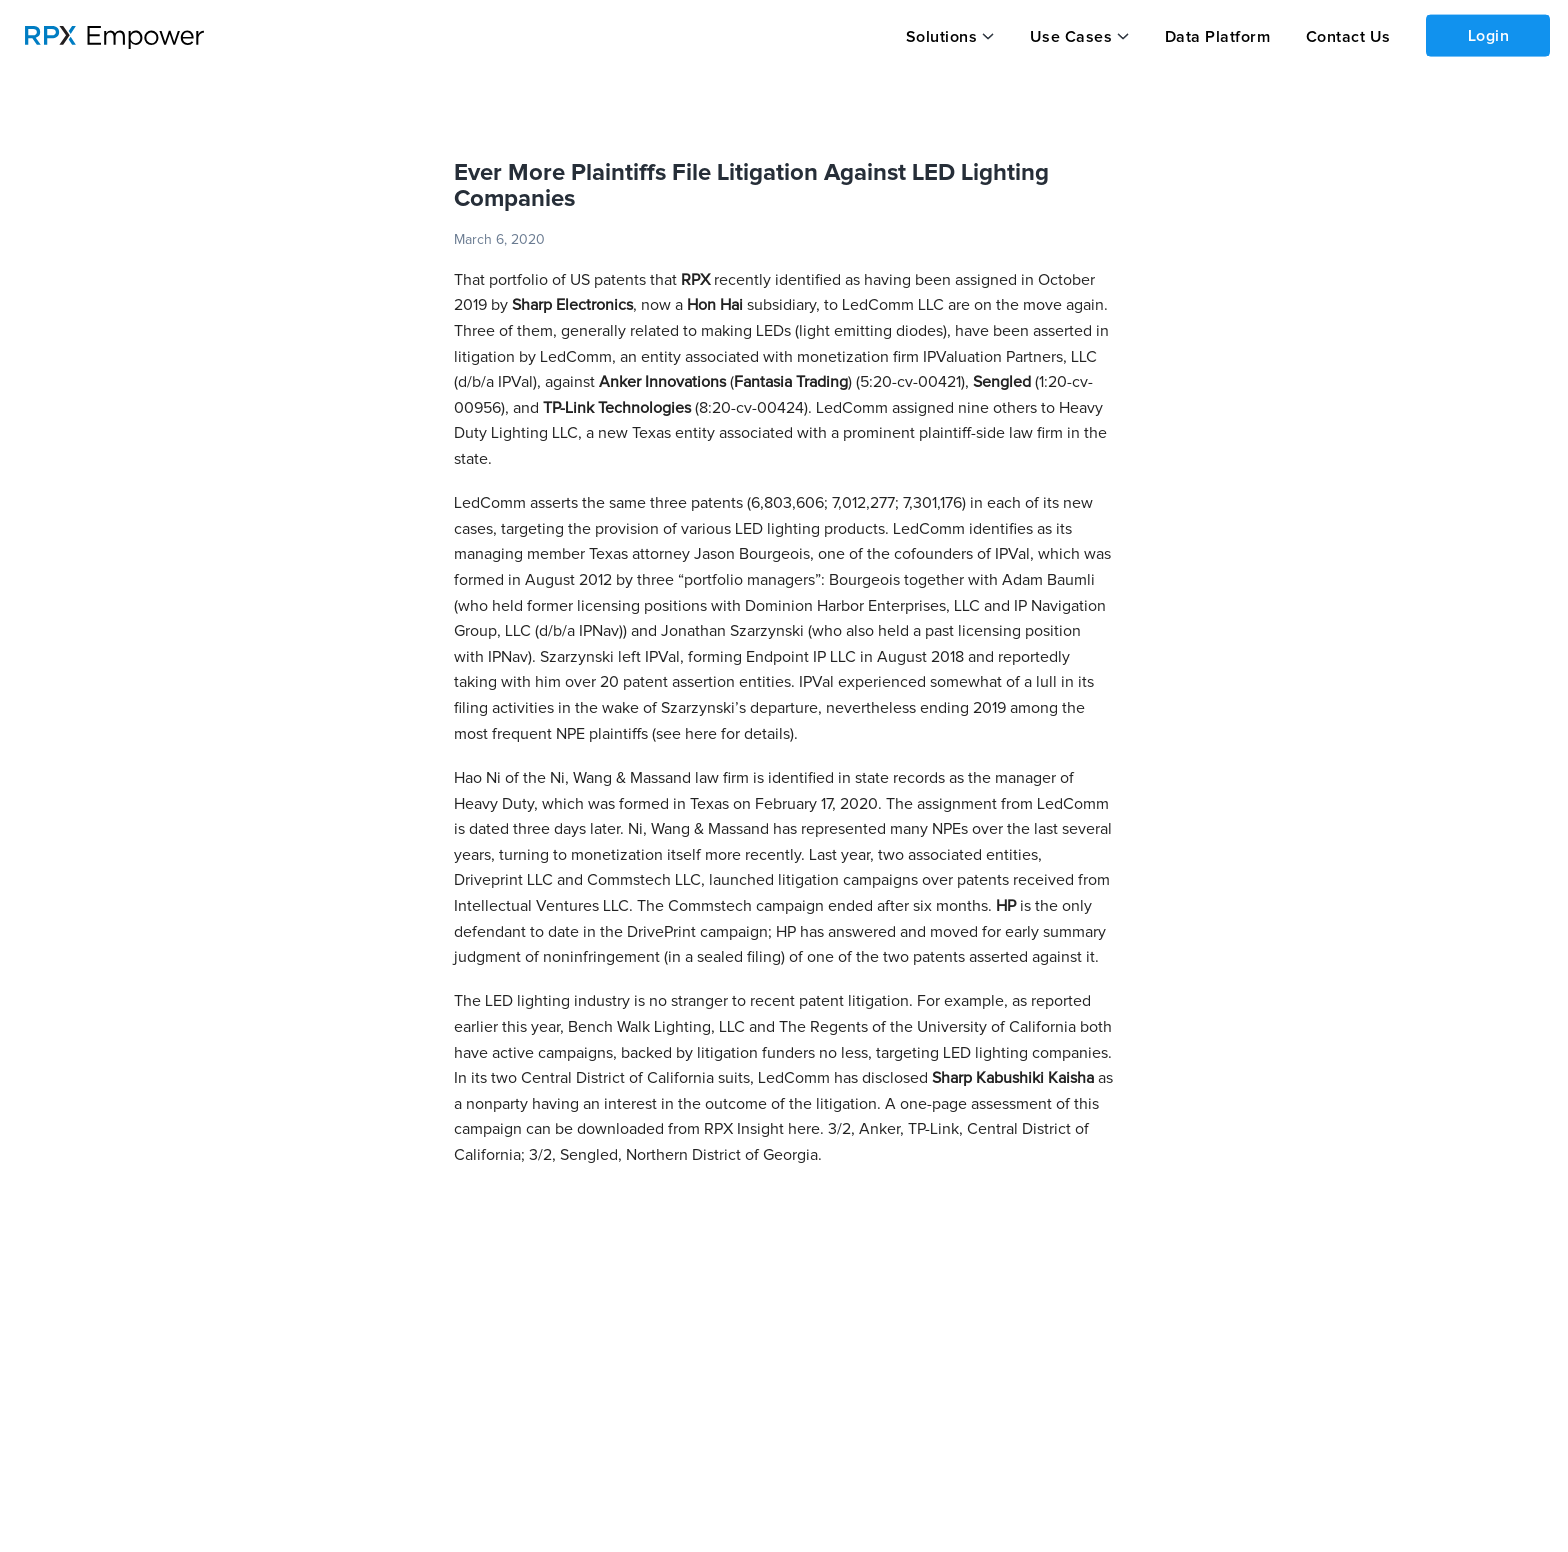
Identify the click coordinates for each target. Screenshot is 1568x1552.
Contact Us (1348, 37)
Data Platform (1218, 37)
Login (1489, 36)
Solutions (942, 37)
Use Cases (1071, 37)
